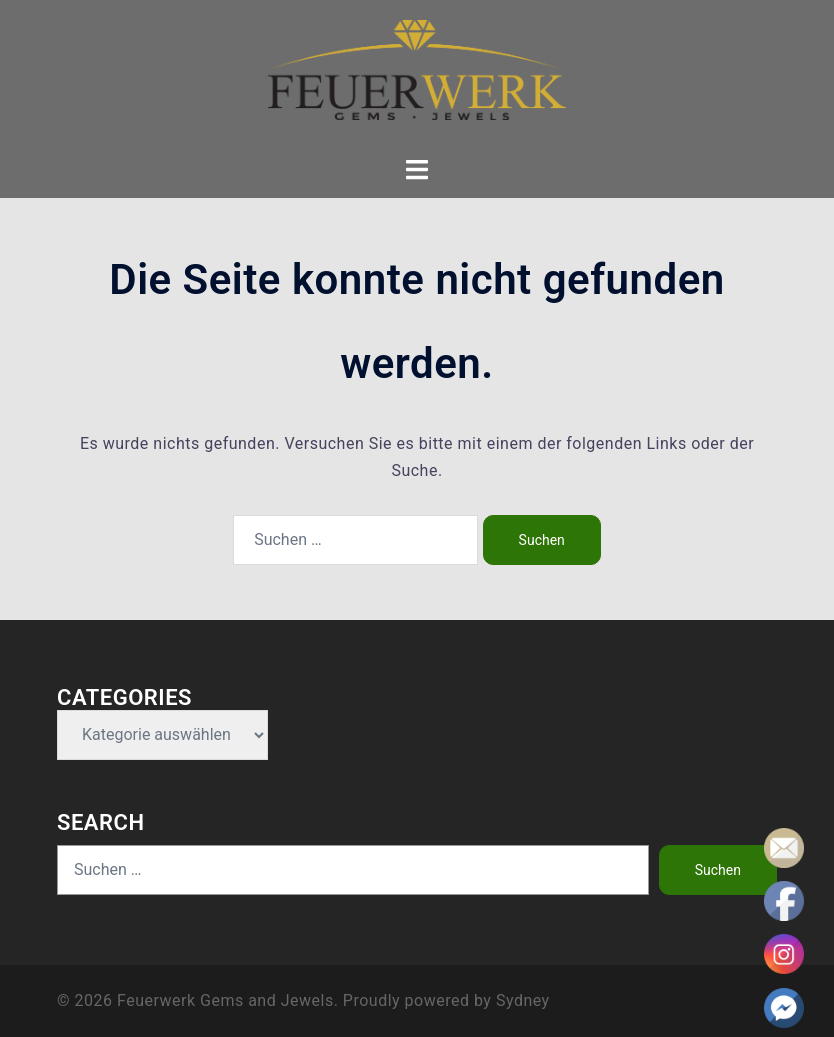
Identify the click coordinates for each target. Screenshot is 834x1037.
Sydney (523, 1000)
